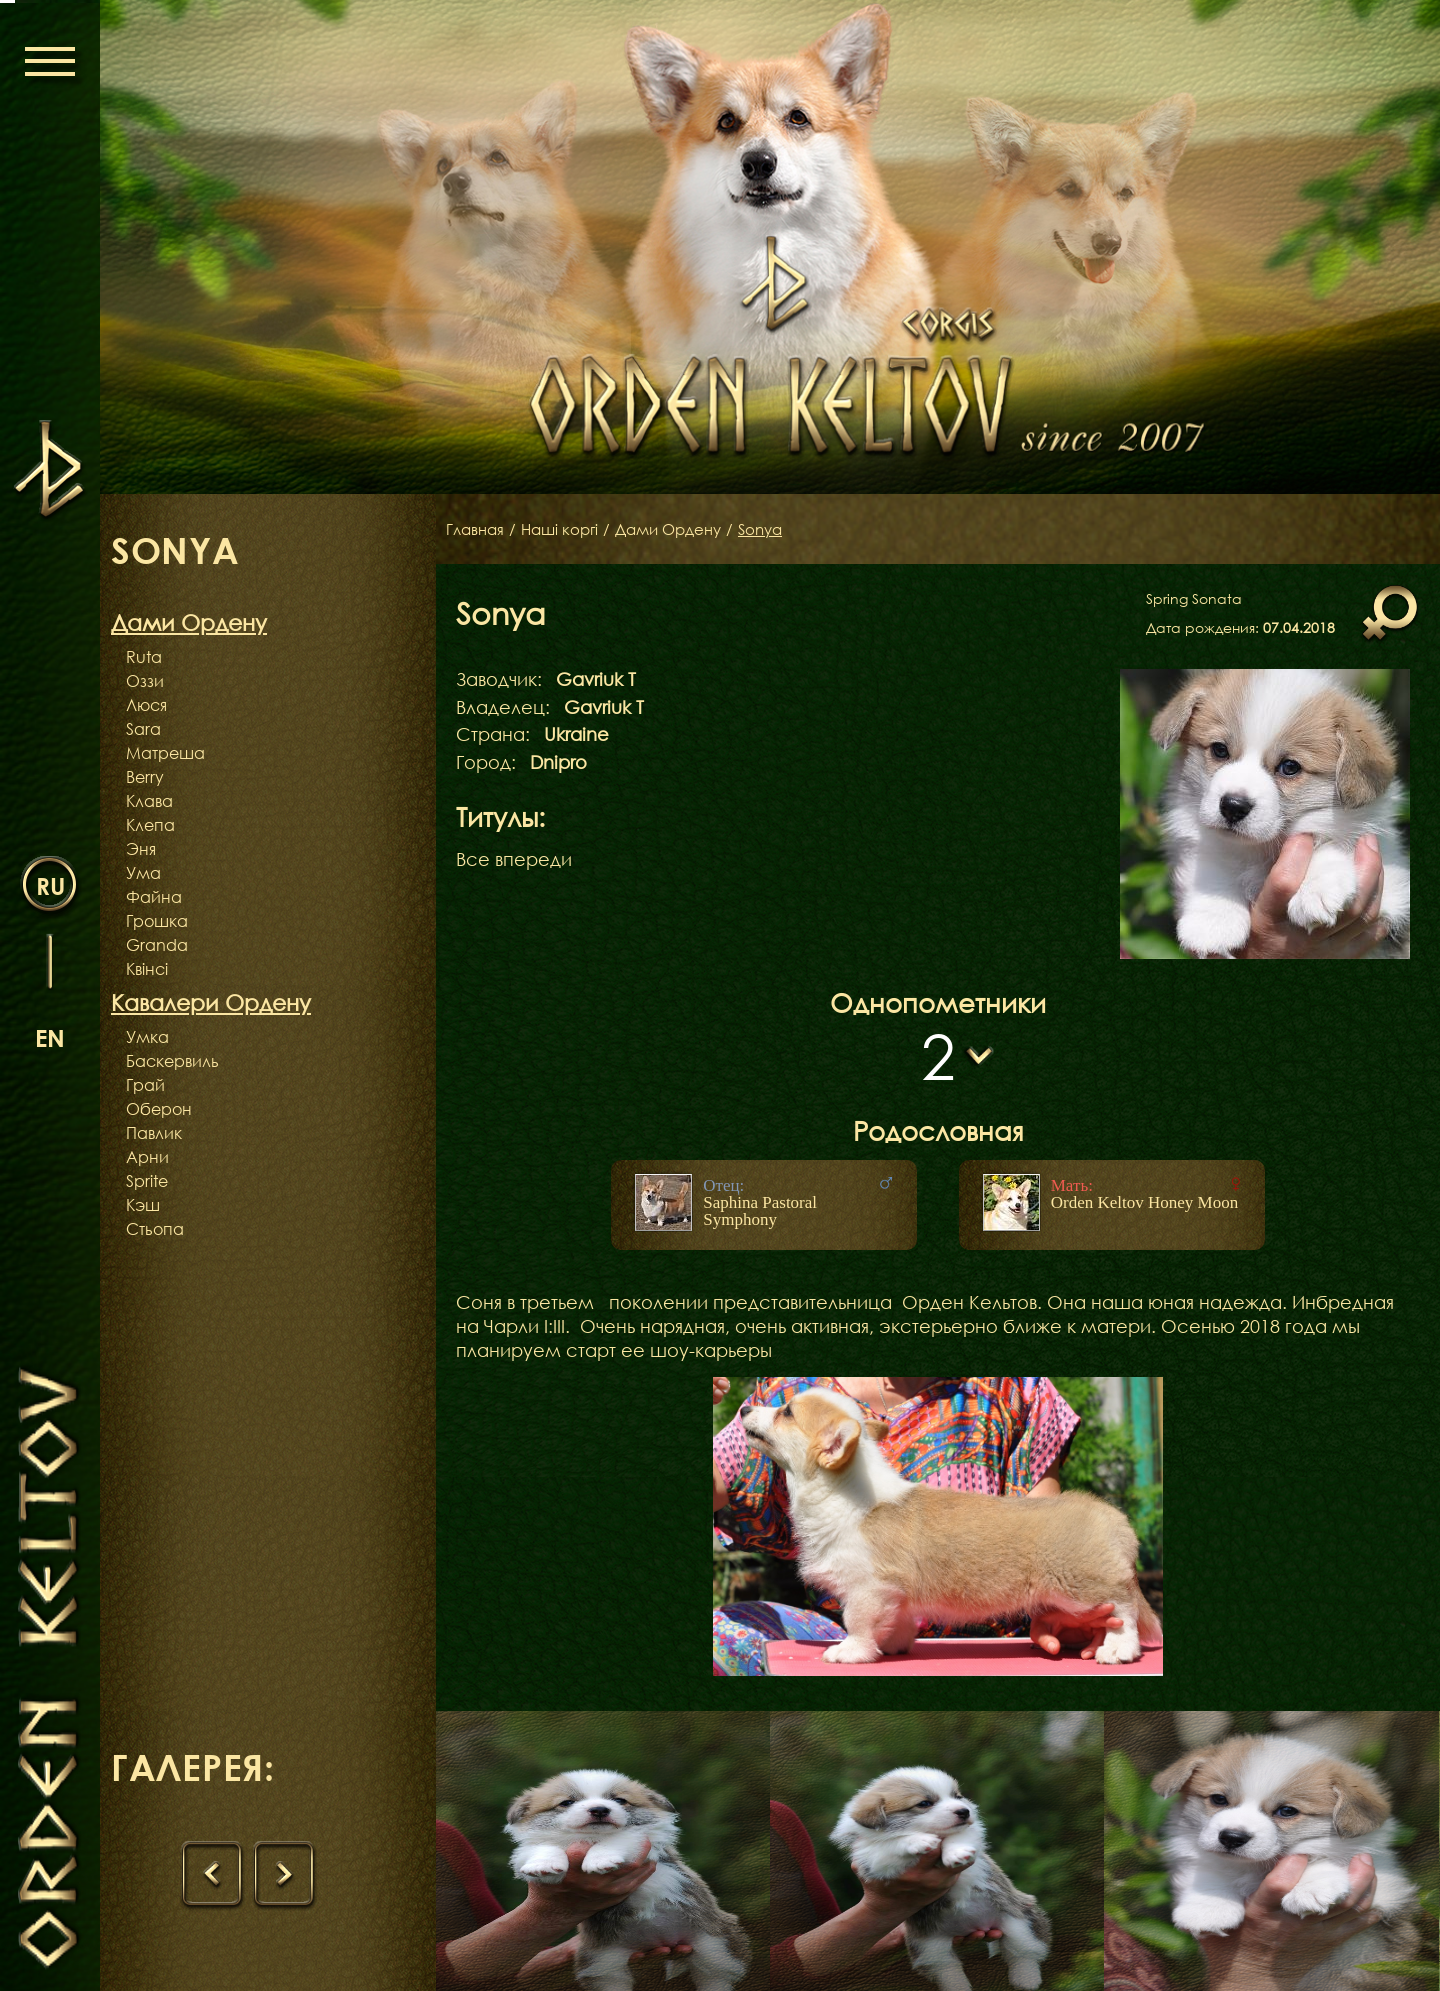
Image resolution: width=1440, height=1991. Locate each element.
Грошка (157, 921)
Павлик (154, 1133)
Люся (146, 705)
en (50, 1036)
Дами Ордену (681, 529)
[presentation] (214, 1877)
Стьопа (155, 1229)
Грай (145, 1085)
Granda (157, 945)
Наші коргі (566, 529)
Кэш (143, 1205)
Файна (154, 897)
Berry (145, 777)
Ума (143, 873)
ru (50, 884)
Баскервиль (172, 1061)
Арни (147, 1157)
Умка (147, 1037)
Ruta (144, 657)
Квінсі (147, 969)
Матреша (165, 753)
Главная (477, 529)
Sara (143, 729)
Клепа (150, 825)
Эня (141, 849)
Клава (149, 801)
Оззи (145, 681)
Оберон (159, 1109)
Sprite (147, 1181)
